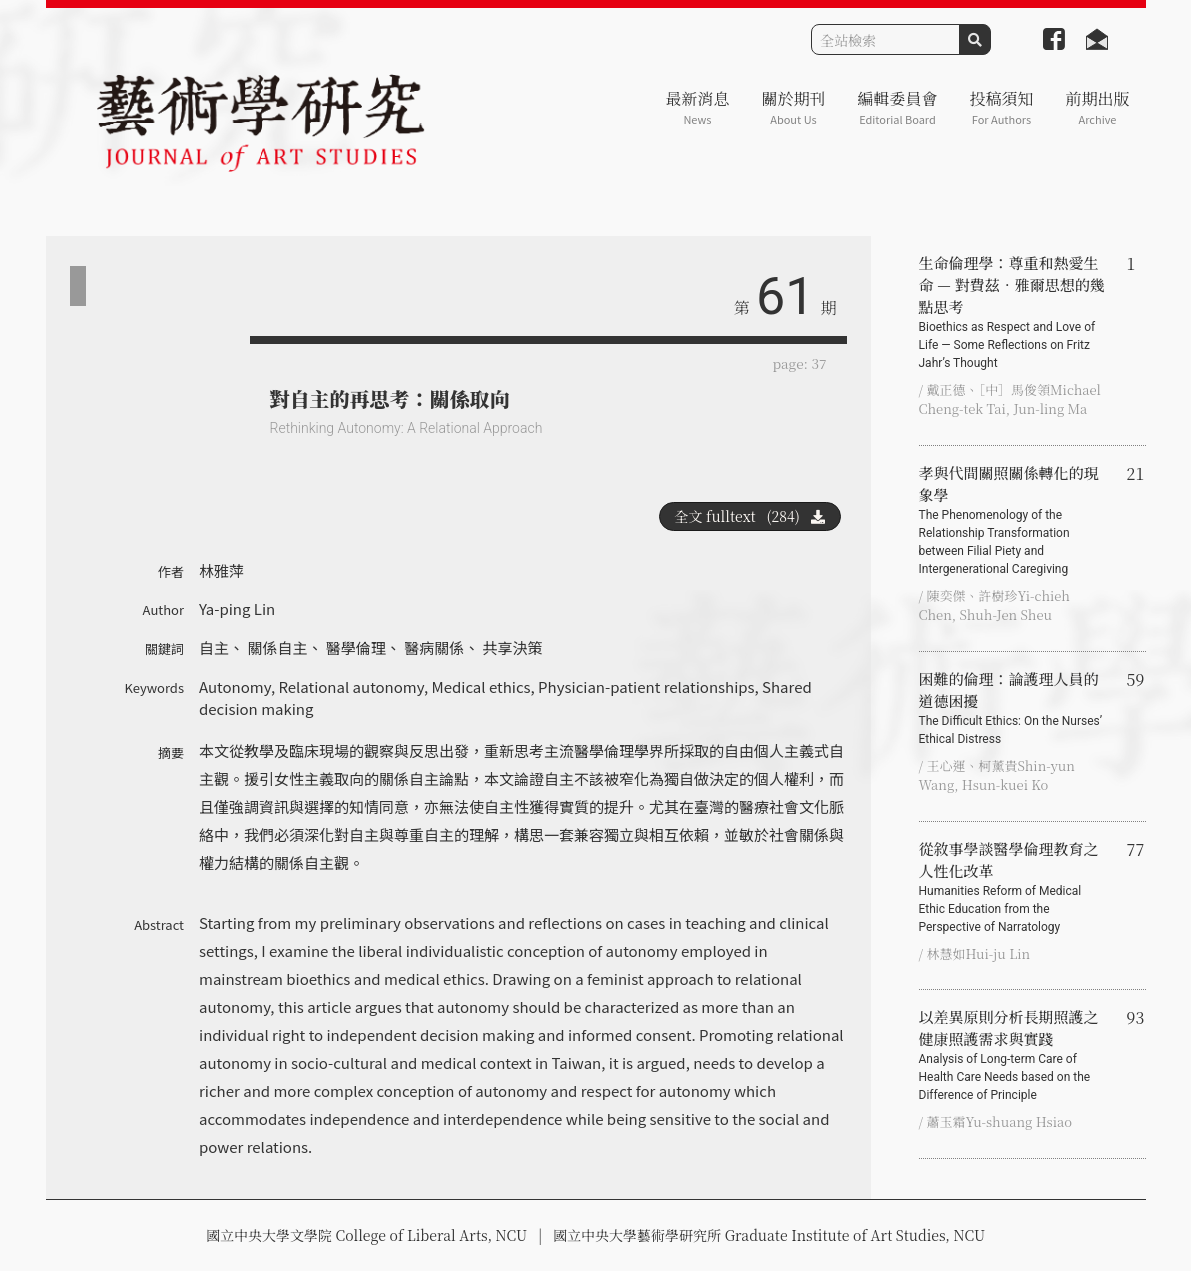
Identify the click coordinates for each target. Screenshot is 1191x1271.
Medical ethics (480, 686)
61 (785, 296)
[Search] (885, 39)
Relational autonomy (351, 686)
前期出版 (1097, 107)
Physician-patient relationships (646, 686)
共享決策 (513, 647)
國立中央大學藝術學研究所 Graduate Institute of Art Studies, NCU (769, 1235)
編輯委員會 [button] (897, 107)
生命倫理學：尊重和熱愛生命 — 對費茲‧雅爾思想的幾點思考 (1015, 312)
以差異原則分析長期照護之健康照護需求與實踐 (1015, 1055)
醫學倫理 (356, 647)
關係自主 (277, 647)
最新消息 (697, 107)
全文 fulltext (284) (750, 516)
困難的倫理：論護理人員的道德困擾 (1015, 708)
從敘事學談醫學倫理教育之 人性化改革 (1015, 887)
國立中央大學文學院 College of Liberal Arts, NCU (366, 1235)
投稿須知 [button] (1001, 107)
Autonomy (235, 686)
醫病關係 (434, 647)
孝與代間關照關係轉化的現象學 (1015, 520)
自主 (214, 647)
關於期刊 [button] (793, 107)
